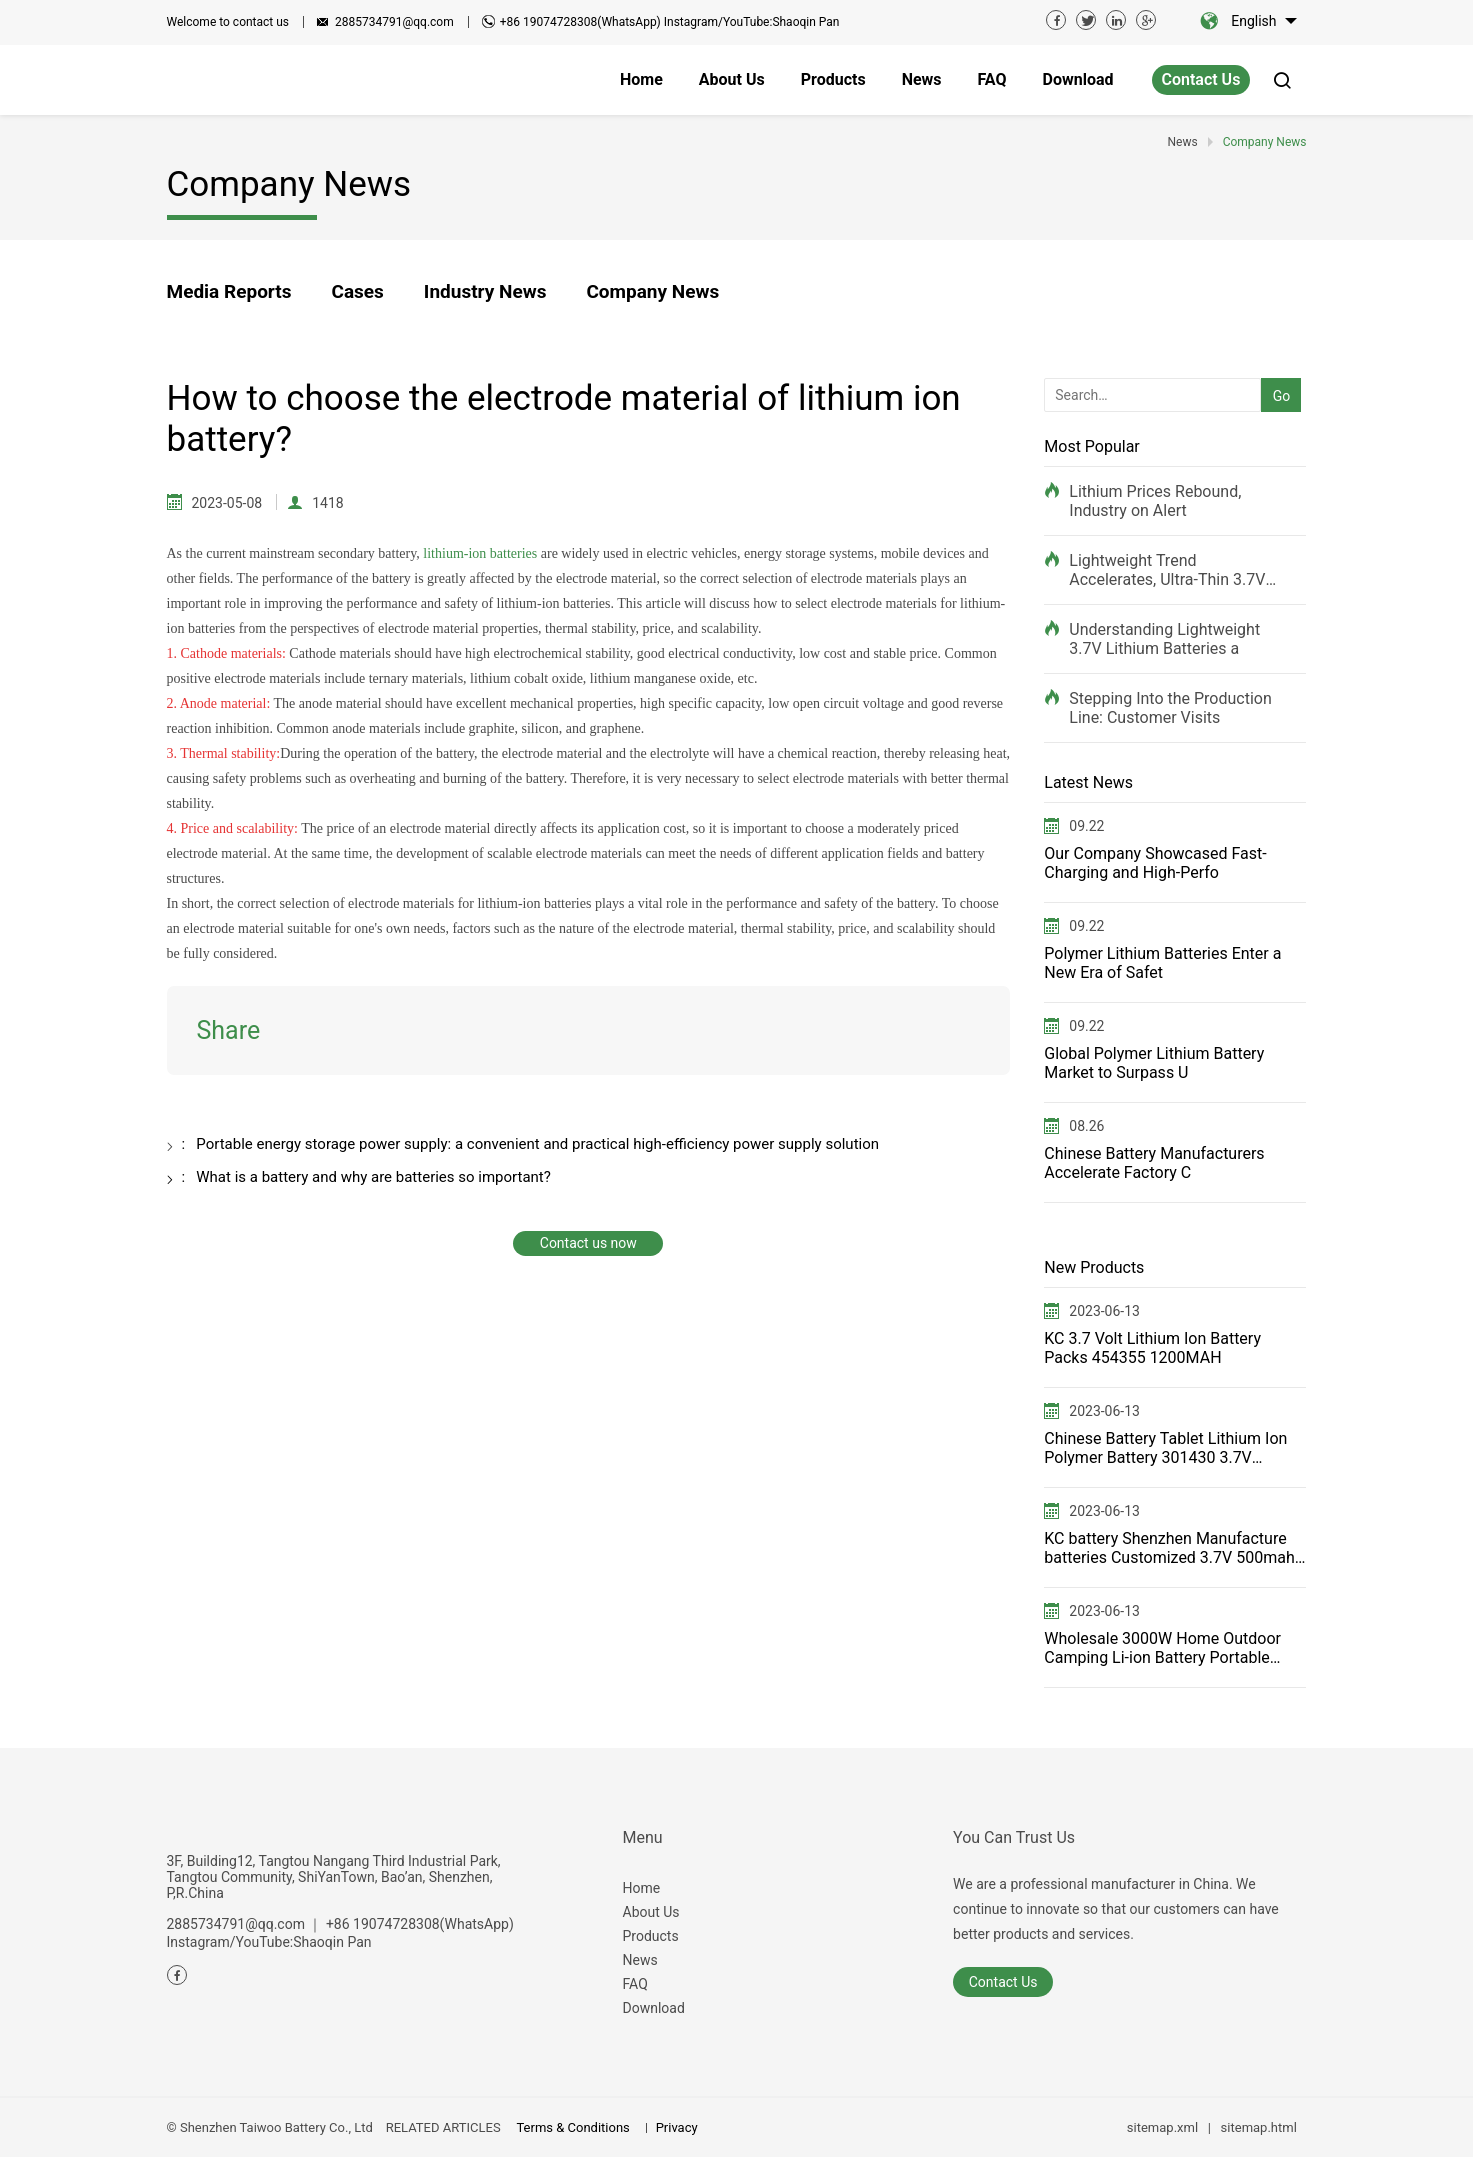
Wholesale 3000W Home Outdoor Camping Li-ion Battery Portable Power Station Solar (1162, 1648)
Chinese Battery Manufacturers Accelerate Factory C (1154, 1163)
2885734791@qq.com (394, 22)
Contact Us (1201, 79)
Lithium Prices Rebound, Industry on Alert (1155, 501)
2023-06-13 (1104, 1311)
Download (654, 2008)
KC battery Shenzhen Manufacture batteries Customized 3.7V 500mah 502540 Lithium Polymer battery (1169, 1548)
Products (651, 1936)
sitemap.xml (1162, 2127)
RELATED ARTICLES (443, 2127)
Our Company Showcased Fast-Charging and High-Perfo (1155, 863)
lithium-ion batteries (480, 553)
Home (642, 1888)
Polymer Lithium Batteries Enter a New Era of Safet (1162, 963)
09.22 (1086, 826)
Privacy (677, 2127)
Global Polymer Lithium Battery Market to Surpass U (1154, 1063)
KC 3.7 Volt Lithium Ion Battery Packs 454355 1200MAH (1152, 1348)
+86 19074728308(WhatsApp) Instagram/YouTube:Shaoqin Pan (670, 22)
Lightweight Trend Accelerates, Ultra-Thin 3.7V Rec (1167, 570)
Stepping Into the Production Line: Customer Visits (1170, 708)
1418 (327, 503)
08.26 (1086, 1126)
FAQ (635, 1984)
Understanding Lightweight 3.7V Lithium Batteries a (1164, 639)
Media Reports (229, 291)
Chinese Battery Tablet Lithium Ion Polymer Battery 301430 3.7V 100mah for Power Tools (1165, 1448)
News (640, 1960)
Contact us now (588, 1243)
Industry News (485, 291)
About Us (651, 1912)
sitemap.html (1259, 2127)
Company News (652, 291)
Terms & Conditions (572, 2127)
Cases (357, 291)
